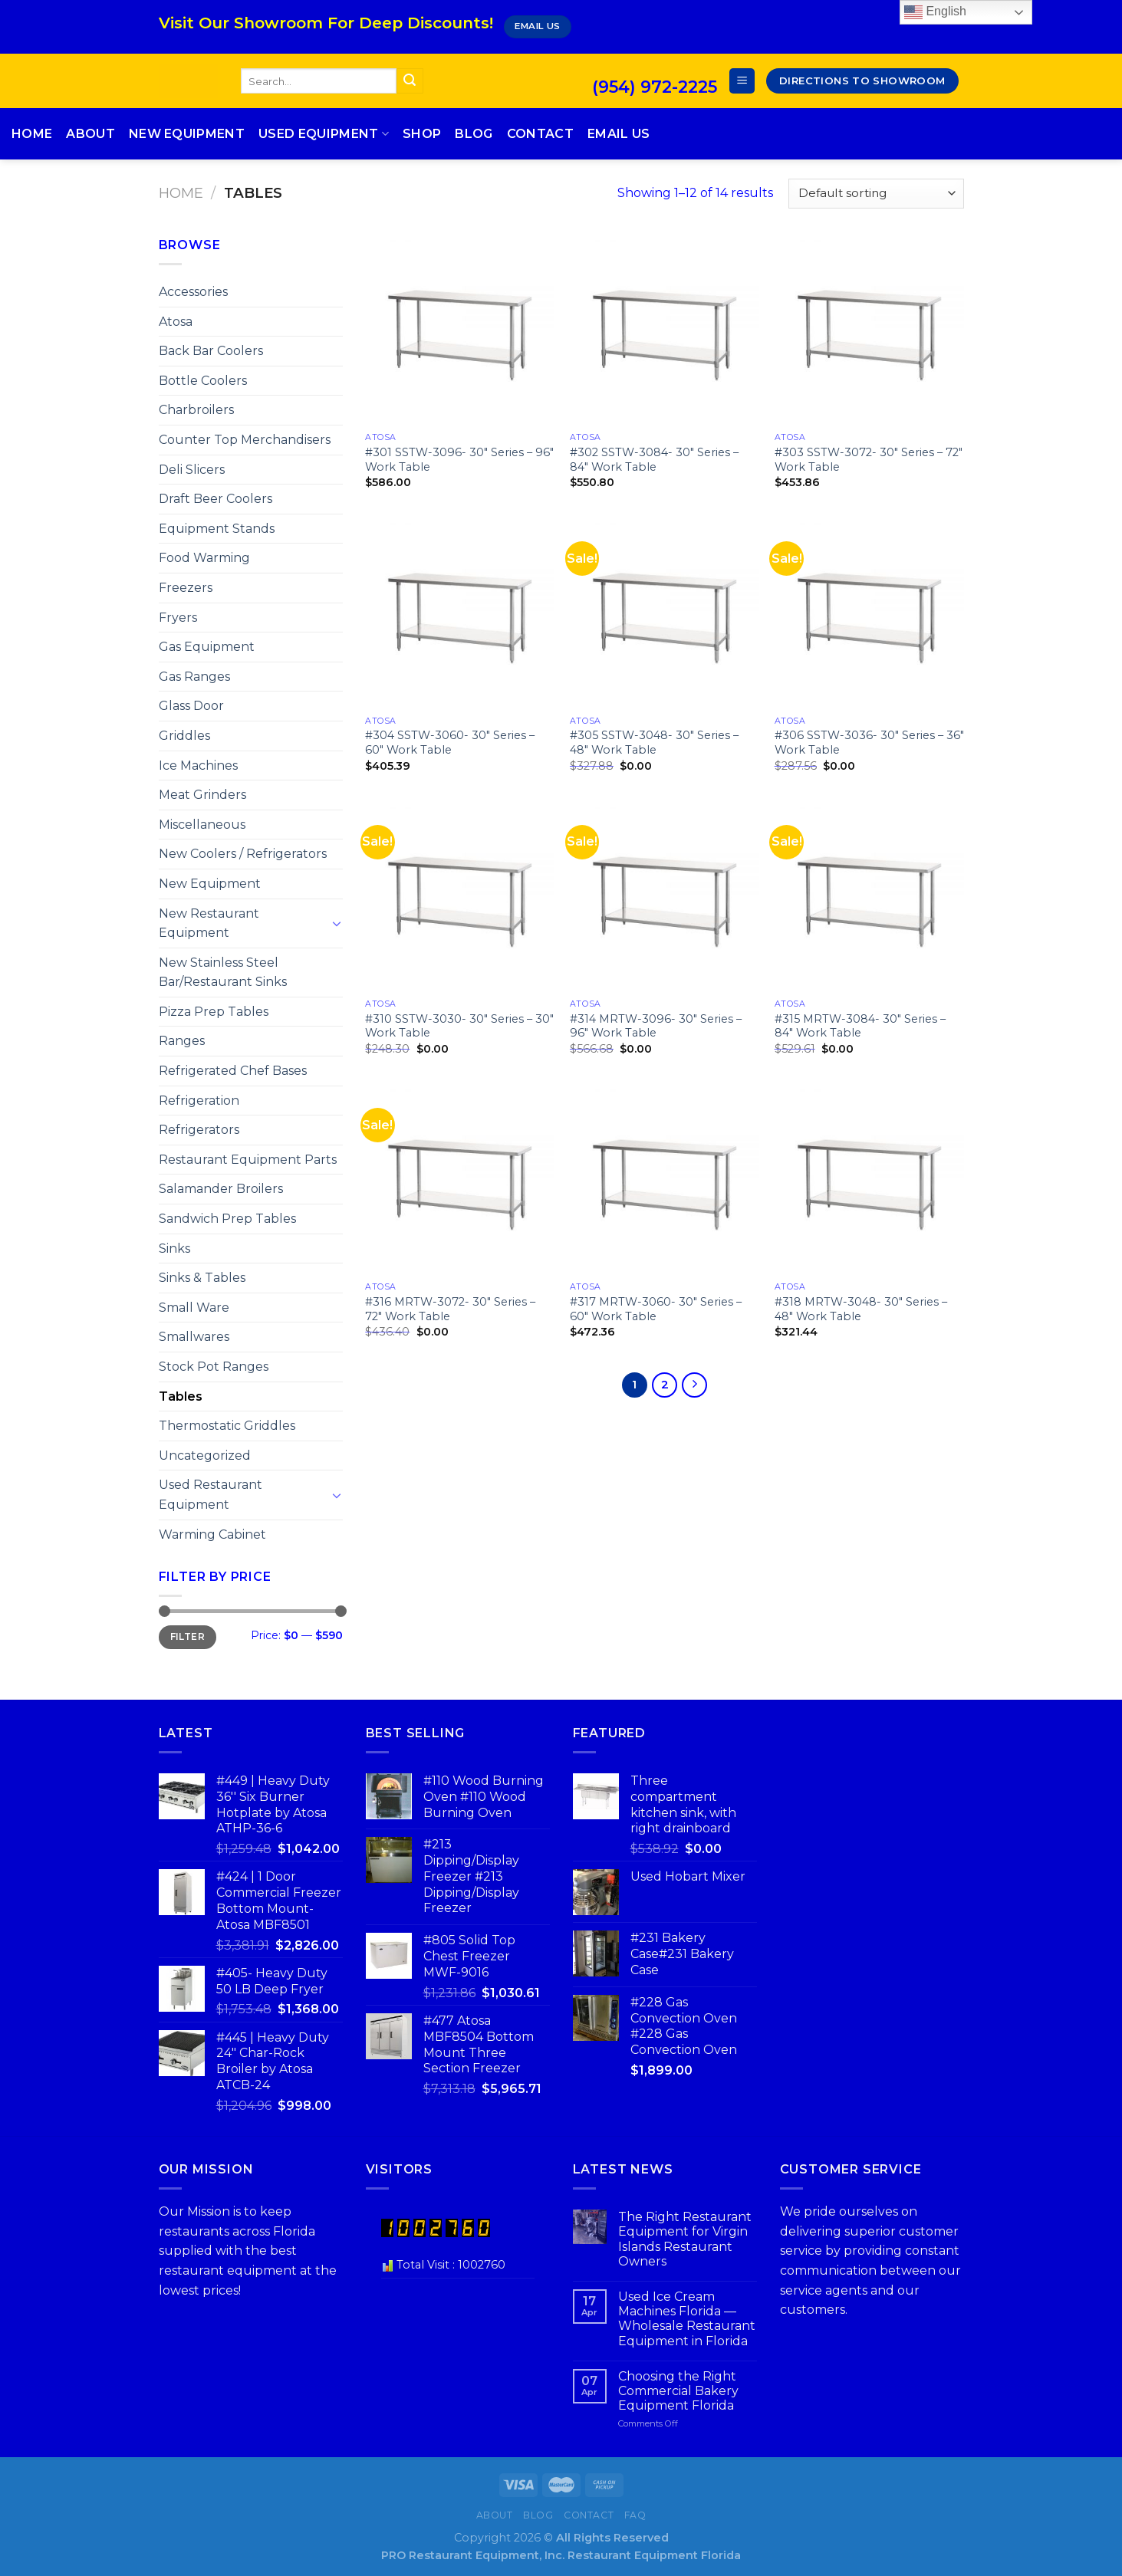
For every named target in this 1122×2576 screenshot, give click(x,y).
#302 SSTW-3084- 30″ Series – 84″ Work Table (654, 459)
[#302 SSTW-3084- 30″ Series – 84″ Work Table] (664, 330)
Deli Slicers (192, 469)
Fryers (178, 617)
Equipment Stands (217, 528)
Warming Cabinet (212, 1534)
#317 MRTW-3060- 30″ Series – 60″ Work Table (656, 1309)
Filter (187, 1636)
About (90, 134)
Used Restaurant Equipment (210, 1494)
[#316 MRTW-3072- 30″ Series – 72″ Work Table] (459, 1179)
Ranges (182, 1040)
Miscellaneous (202, 824)
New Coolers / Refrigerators (243, 853)
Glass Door (191, 705)
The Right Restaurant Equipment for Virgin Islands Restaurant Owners (685, 2239)
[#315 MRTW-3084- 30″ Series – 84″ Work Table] (869, 896)
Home (32, 134)
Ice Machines (198, 765)
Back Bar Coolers (211, 350)
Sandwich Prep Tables (227, 1218)
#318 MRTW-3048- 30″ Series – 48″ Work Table (861, 1309)
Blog (473, 134)
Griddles (184, 735)
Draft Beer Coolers (215, 498)
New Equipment (187, 134)
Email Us (618, 134)
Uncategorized (205, 1455)
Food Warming (204, 557)
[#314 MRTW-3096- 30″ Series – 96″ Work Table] (664, 896)
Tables (180, 1396)
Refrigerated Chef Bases (233, 1070)
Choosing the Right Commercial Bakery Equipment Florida (678, 2391)
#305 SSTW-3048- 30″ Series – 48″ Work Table (654, 742)
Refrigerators (199, 1129)
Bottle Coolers (203, 380)
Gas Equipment (207, 646)
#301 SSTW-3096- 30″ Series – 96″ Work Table (459, 459)
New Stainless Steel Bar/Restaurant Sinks (223, 972)
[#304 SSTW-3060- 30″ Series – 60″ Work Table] (459, 613)
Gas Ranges (194, 676)
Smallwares (194, 1336)
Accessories (193, 291)
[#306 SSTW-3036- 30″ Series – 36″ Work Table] (869, 613)
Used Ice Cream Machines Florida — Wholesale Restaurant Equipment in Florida (686, 2318)
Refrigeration (199, 1100)
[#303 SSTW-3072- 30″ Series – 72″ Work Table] (869, 330)
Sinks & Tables (202, 1277)
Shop (422, 134)
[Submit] (409, 81)
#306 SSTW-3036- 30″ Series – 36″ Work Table (869, 742)
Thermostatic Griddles (227, 1425)
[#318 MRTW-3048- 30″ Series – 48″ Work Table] (869, 1179)
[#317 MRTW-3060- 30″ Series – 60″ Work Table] (664, 1179)
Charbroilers (196, 409)
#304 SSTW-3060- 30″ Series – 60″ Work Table (450, 742)
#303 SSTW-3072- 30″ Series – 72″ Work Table (868, 459)
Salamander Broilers (221, 1188)
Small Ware (194, 1307)
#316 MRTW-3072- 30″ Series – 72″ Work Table (450, 1309)
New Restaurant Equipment (209, 923)
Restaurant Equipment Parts (248, 1159)
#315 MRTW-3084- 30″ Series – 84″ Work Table (860, 1026)
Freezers (185, 587)
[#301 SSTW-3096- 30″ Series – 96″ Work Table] (459, 330)
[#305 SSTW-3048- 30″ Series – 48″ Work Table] (664, 613)
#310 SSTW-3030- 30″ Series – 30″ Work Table (459, 1026)
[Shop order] (875, 194)
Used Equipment (323, 134)
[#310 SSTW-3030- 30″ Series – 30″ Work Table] (459, 896)
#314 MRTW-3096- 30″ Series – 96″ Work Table (656, 1026)
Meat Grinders (202, 794)
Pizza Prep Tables (213, 1011)
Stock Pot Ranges (213, 1366)
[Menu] (742, 81)
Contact (540, 134)
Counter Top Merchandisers (245, 439)
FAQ (635, 2515)
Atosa (175, 321)
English (935, 12)
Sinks (174, 1248)
